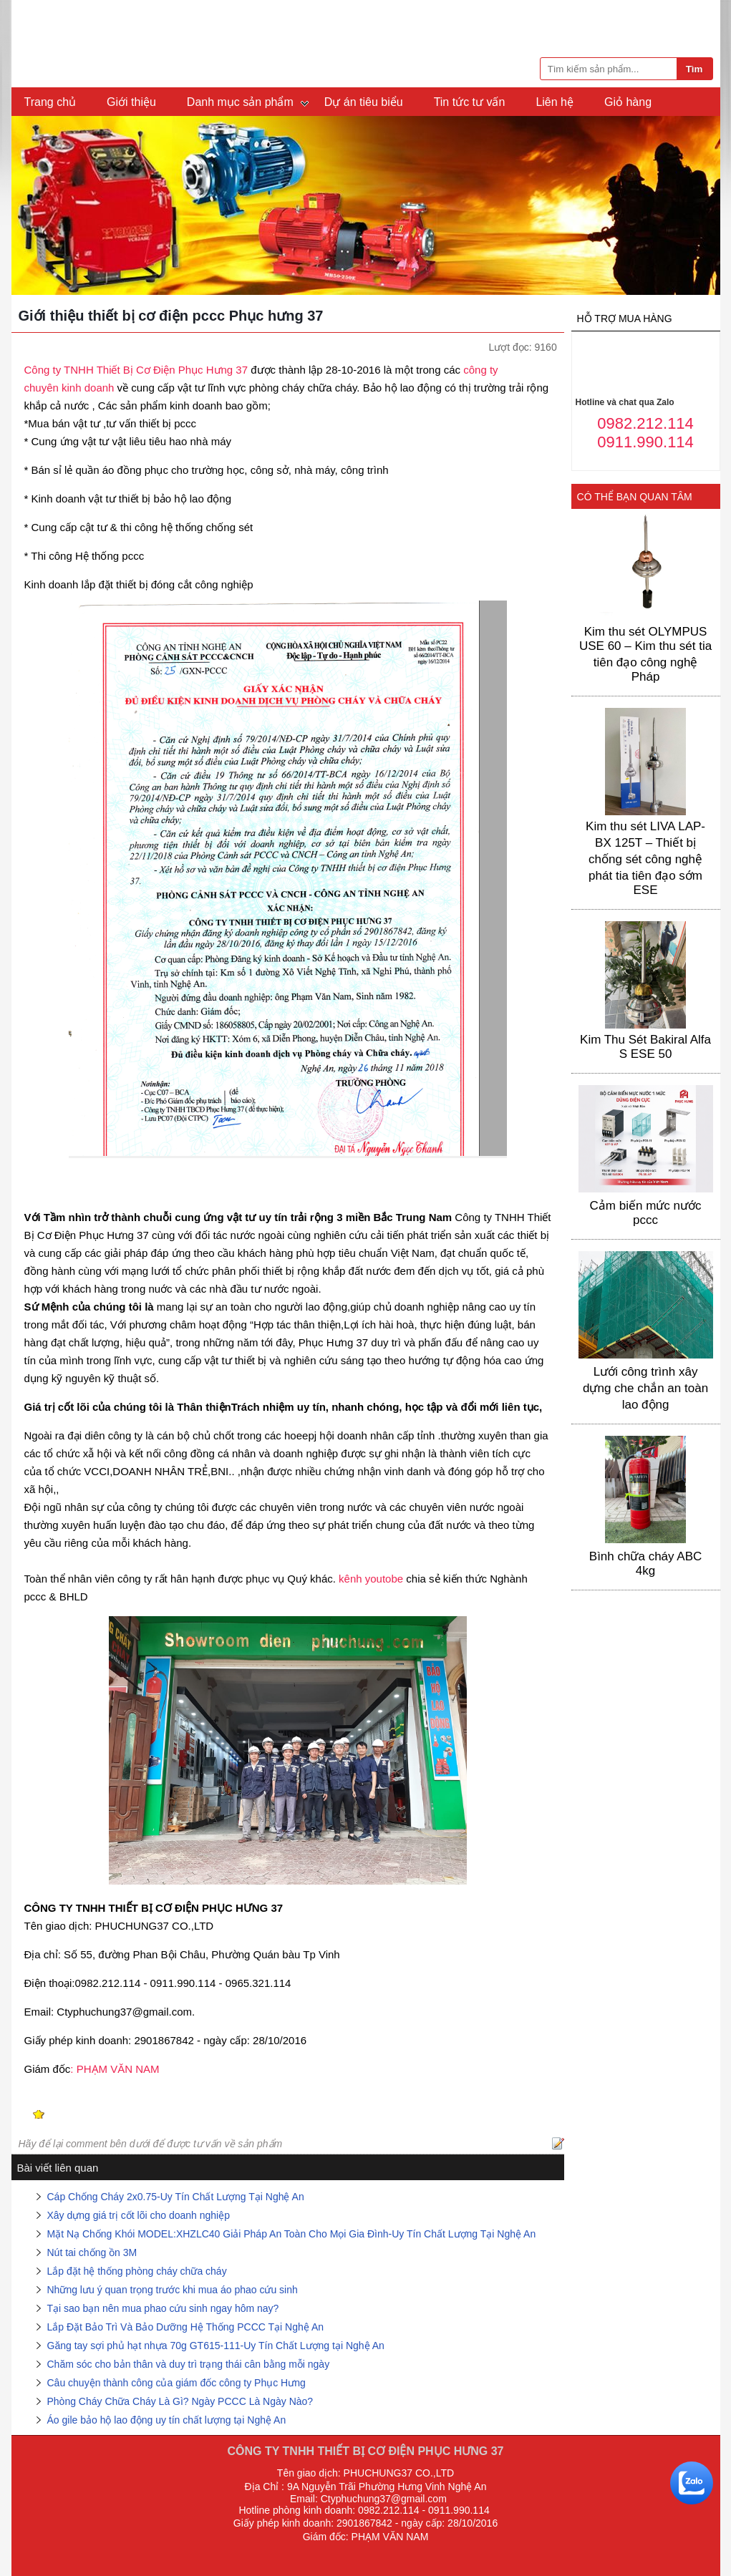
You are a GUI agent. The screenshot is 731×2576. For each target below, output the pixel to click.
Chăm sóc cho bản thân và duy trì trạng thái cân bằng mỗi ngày (190, 2364)
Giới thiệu (131, 102)
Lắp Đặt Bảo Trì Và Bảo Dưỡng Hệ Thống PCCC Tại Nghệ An (185, 2327)
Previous (27, 207)
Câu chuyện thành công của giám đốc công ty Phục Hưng (176, 2382)
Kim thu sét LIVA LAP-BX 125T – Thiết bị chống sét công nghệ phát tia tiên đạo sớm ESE (645, 858)
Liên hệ (554, 102)
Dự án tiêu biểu (363, 102)
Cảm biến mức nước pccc (646, 1213)
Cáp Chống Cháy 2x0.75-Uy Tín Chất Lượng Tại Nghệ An (175, 2196)
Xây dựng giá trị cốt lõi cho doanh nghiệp (139, 2215)
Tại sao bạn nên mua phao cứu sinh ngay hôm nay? (163, 2308)
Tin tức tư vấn (469, 102)
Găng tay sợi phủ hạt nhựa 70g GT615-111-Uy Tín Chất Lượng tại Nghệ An (215, 2345)
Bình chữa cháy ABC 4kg (645, 1564)
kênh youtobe (369, 1579)
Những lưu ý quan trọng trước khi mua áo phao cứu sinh (172, 2289)
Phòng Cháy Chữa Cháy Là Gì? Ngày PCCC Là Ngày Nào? (180, 2401)
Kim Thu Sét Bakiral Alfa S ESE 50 (645, 1047)
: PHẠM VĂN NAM (114, 2069)
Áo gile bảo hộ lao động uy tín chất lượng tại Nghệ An (166, 2420)
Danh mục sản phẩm (240, 102)
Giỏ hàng (628, 102)
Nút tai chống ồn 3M (92, 2252)
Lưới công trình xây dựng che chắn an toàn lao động (645, 1388)
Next (704, 207)
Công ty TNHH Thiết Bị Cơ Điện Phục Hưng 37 (136, 370)
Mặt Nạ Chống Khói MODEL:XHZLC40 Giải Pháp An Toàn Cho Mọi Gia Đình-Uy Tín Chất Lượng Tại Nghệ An (291, 2234)
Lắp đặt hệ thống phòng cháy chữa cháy (137, 2271)
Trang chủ (50, 102)
